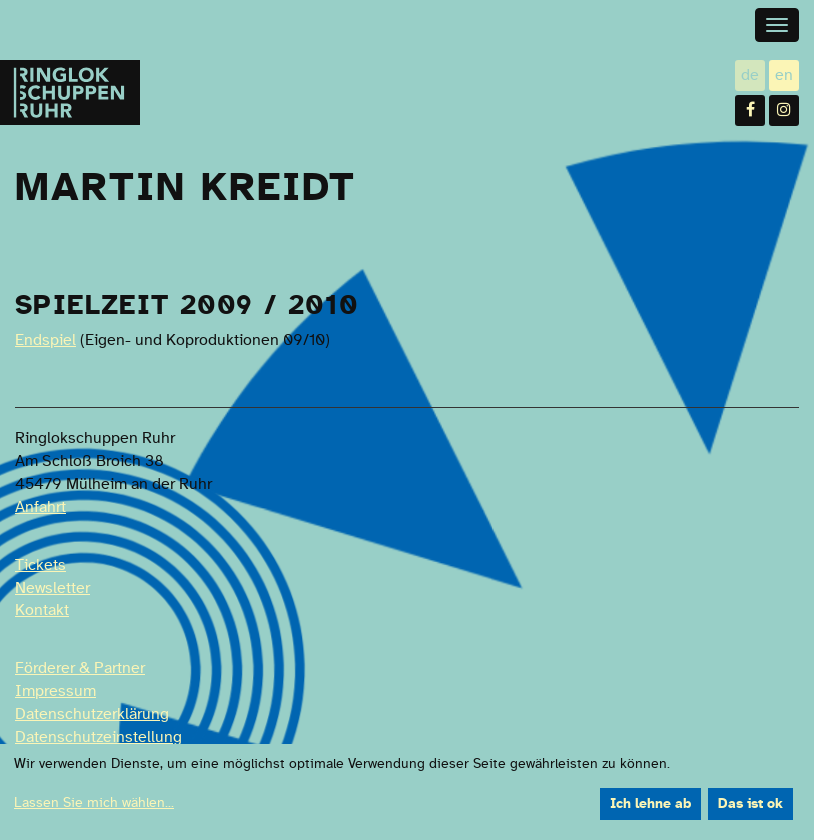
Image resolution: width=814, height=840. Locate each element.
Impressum (55, 691)
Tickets (40, 565)
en (787, 74)
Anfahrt (40, 507)
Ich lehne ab (650, 804)
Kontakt (42, 610)
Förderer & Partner (80, 668)
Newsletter (52, 588)
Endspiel (45, 340)
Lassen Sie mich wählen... (94, 803)
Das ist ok (750, 804)
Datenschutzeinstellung (98, 737)
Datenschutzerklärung (92, 714)
